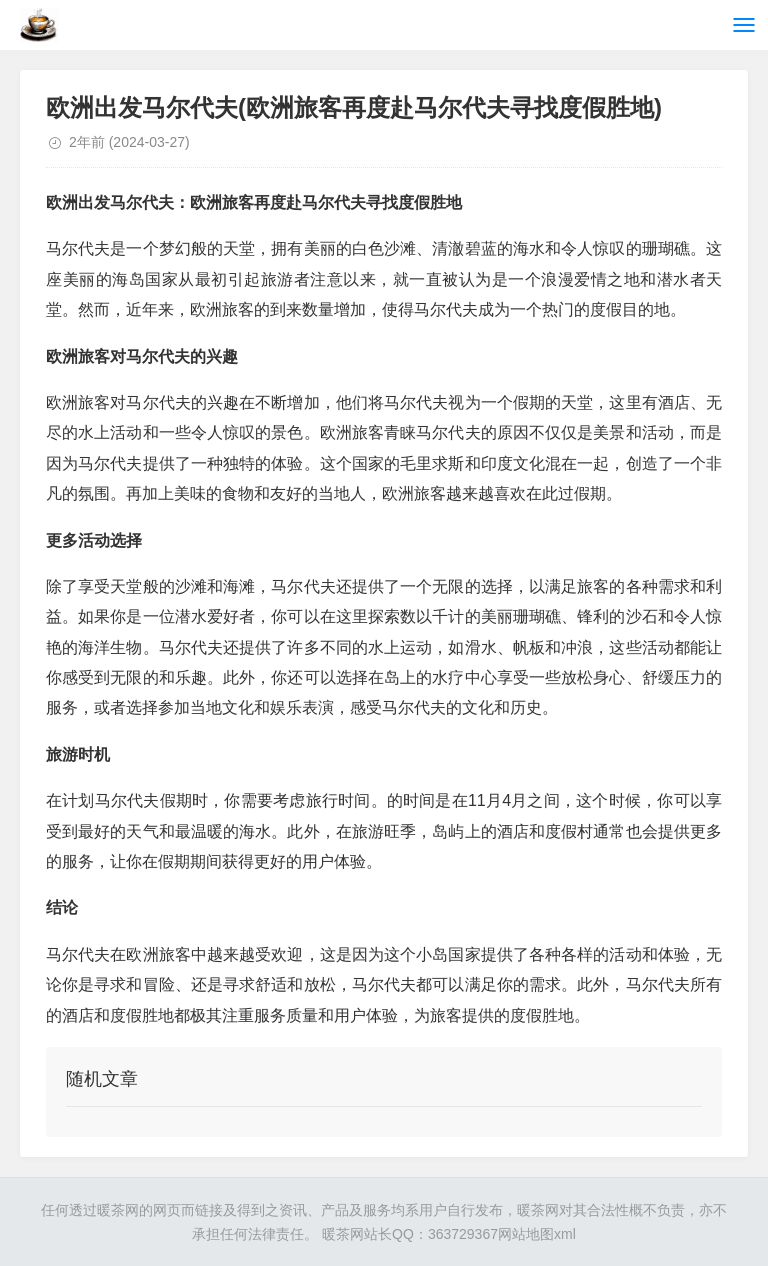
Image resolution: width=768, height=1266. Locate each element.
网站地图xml (537, 1234)
